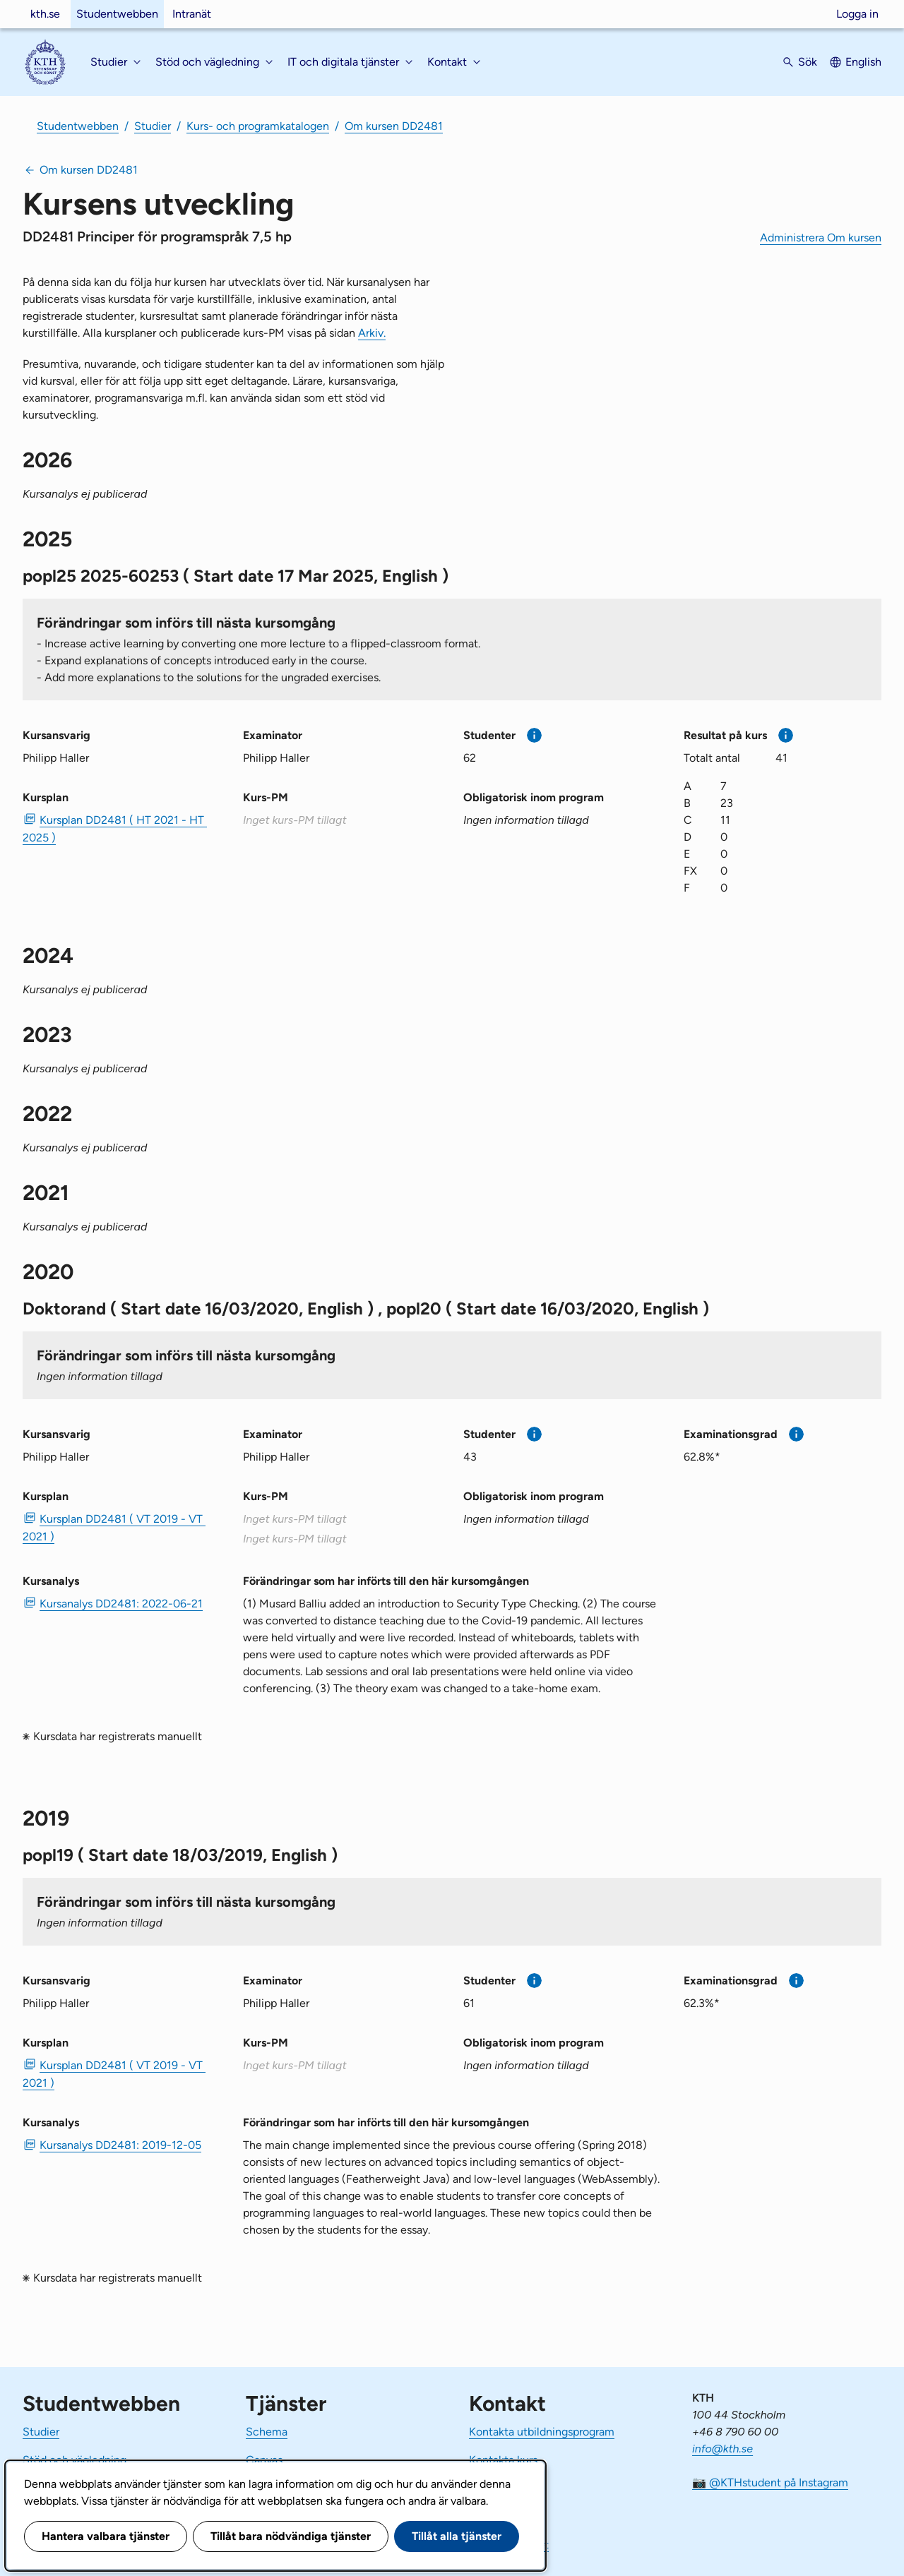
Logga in (857, 13)
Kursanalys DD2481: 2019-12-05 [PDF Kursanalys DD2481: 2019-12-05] (120, 2145)
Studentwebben (117, 13)
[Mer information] (534, 735)
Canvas (264, 2460)
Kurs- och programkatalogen (257, 126)
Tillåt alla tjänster (456, 2536)
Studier (152, 126)
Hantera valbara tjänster (106, 2536)
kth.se (45, 13)
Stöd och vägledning (74, 2460)
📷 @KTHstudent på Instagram (770, 2482)
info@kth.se (722, 2448)
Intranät (191, 13)
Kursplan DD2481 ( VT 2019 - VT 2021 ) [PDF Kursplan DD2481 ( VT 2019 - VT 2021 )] (114, 1527)
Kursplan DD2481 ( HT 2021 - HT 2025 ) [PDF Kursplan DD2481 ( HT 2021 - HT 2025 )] (115, 828)
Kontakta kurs (503, 2460)
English (863, 61)
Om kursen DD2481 (394, 126)
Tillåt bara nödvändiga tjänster (290, 2536)
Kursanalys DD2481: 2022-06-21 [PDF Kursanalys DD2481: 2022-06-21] (121, 1603)
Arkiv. (372, 333)
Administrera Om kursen (820, 237)
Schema (266, 2431)
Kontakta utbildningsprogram (541, 2431)
